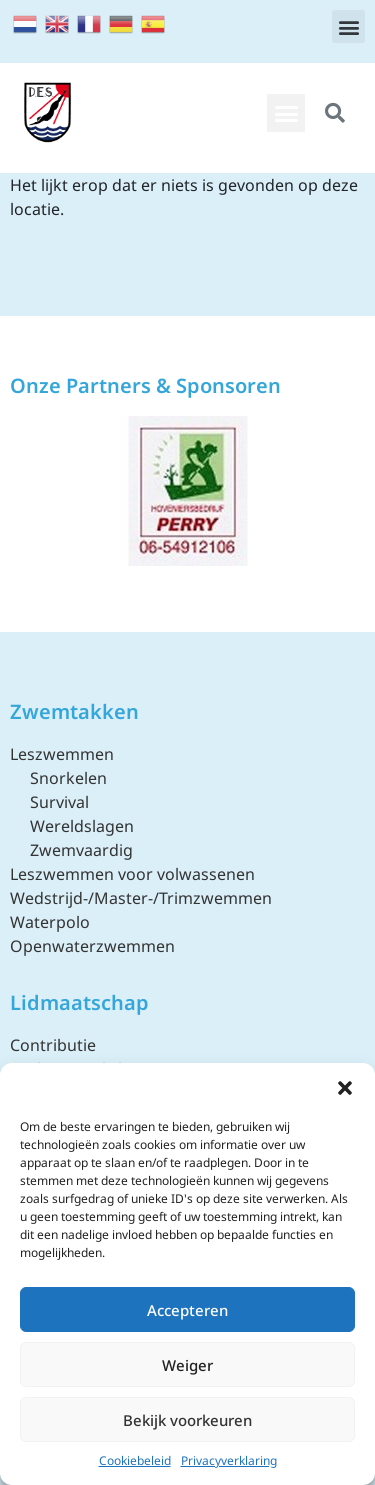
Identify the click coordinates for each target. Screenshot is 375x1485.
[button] (345, 1088)
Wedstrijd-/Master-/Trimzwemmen (141, 898)
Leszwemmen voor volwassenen (132, 874)
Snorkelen (68, 778)
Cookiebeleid (135, 1460)
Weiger (187, 1365)
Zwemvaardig (81, 850)
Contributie (53, 1045)
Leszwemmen (62, 754)
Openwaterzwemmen (92, 946)
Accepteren (187, 1310)
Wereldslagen (82, 826)
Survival (59, 802)
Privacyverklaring (229, 1460)
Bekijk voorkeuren (187, 1420)
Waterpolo (50, 922)
